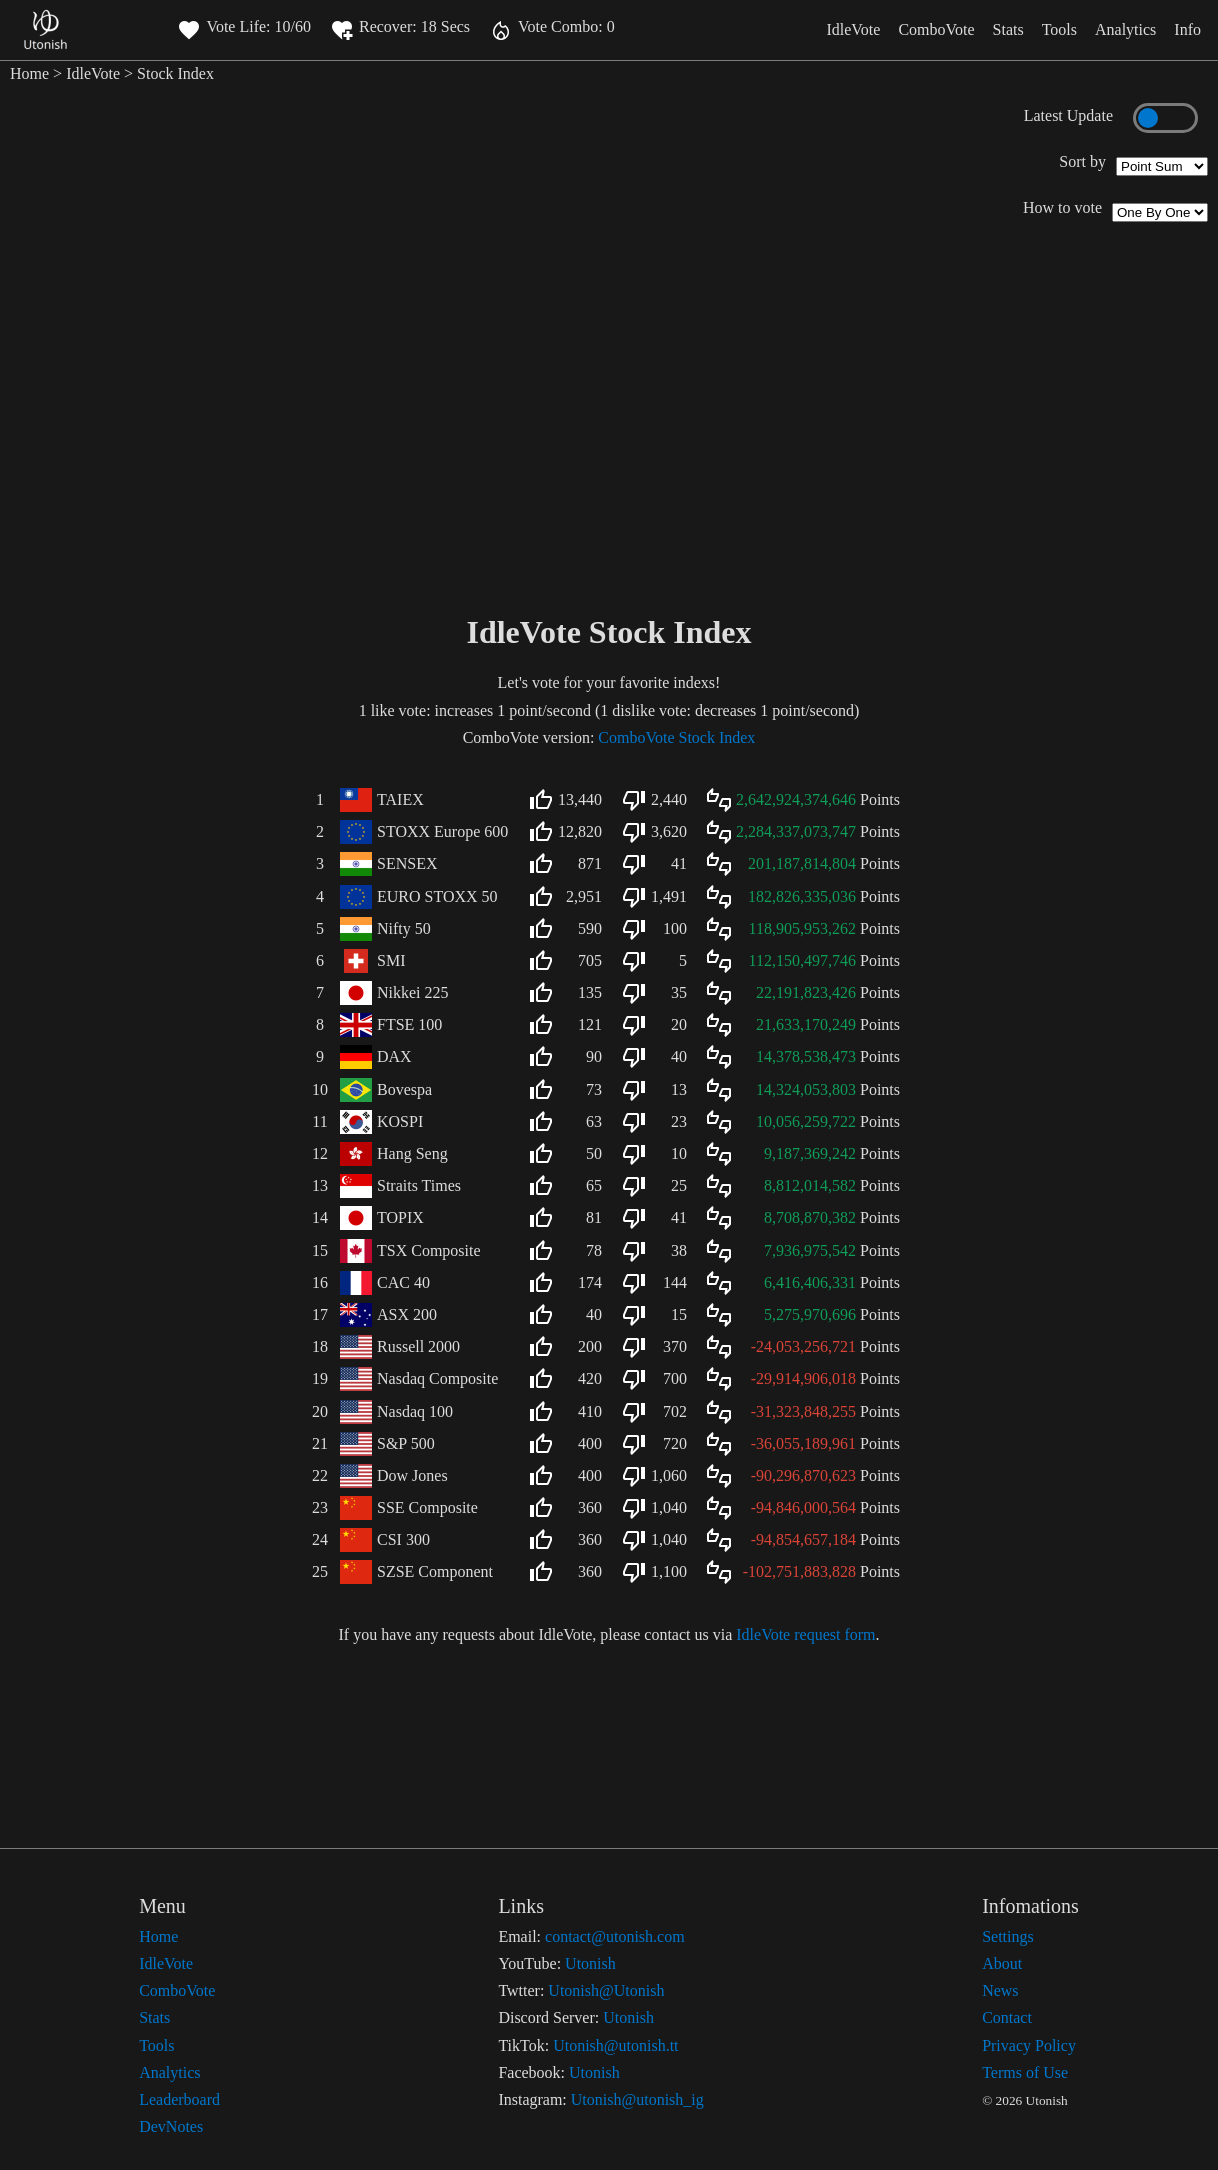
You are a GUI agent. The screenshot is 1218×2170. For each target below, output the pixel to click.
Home (29, 73)
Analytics (1125, 29)
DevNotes (171, 2126)
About (1002, 1963)
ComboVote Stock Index (676, 737)
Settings (1008, 1936)
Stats (1008, 29)
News (1000, 1990)
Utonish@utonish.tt (615, 2045)
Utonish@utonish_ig (637, 2099)
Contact (1007, 2017)
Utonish (590, 1963)
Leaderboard (179, 2099)
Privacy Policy (1029, 2045)
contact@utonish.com (615, 1936)
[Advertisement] (609, 455)
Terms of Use (1025, 2072)
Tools (1059, 29)
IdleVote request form (805, 1634)
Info (1187, 29)
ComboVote (936, 29)
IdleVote (853, 29)
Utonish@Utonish (606, 1990)
